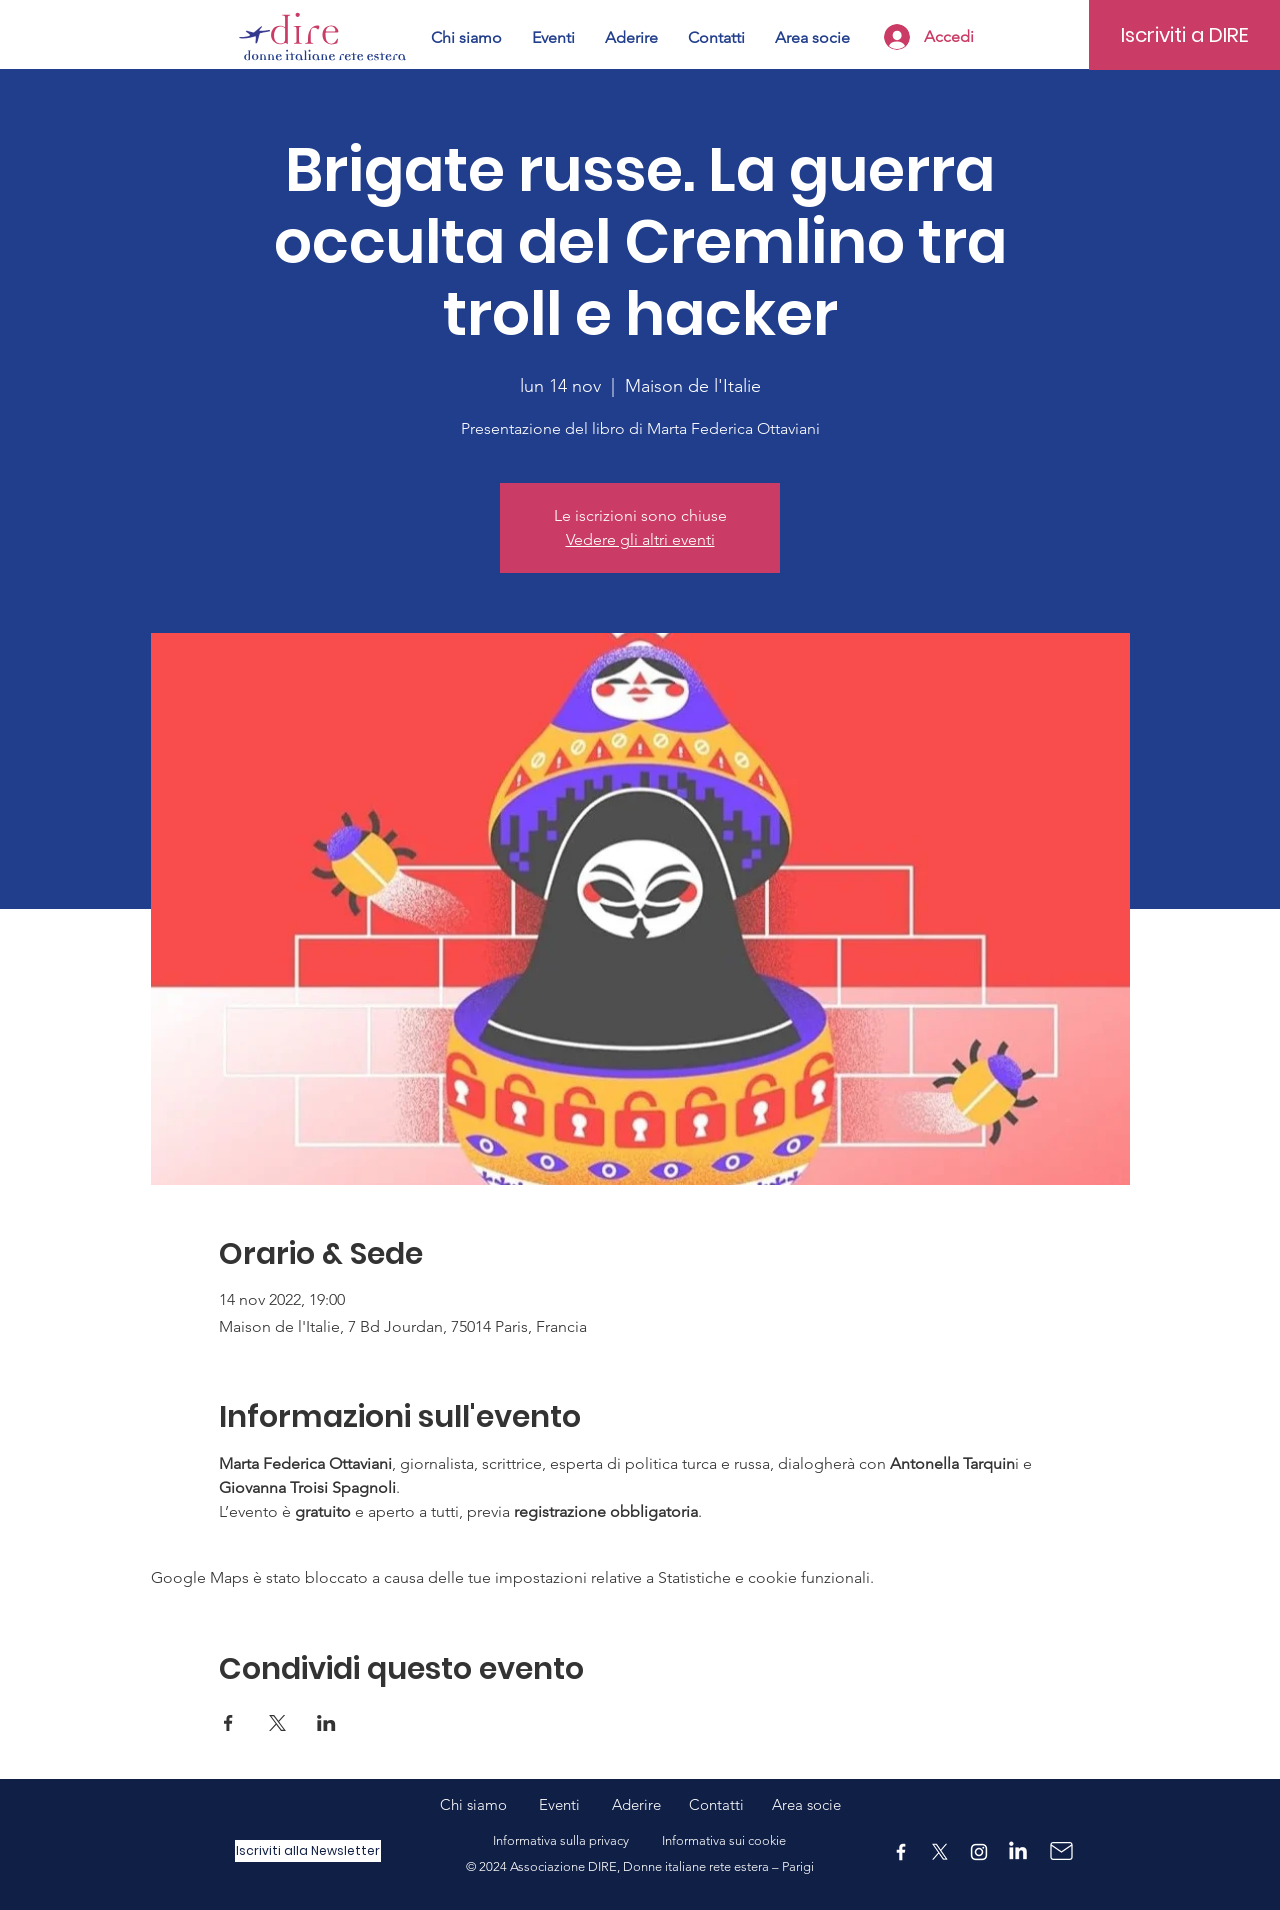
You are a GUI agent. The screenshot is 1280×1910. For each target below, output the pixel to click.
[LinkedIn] (1018, 1852)
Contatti (716, 1804)
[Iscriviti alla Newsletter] (308, 1851)
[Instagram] (979, 1852)
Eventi (575, 1804)
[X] (940, 1852)
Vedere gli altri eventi (640, 539)
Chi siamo (489, 1804)
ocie (827, 1804)
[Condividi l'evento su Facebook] (228, 1723)
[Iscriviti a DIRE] (1184, 35)
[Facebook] (901, 1852)
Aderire (636, 1804)
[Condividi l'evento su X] (277, 1723)
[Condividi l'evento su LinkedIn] (326, 1723)
